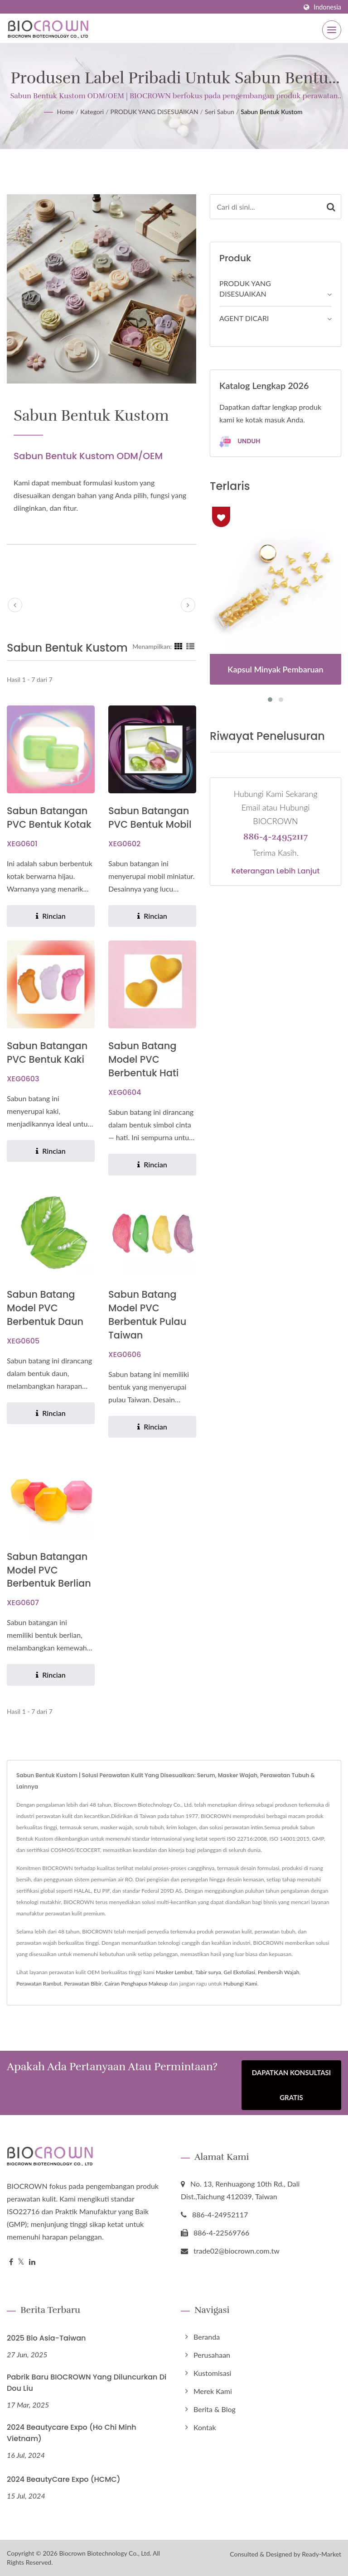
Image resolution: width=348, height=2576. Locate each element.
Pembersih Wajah (278, 1972)
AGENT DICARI (244, 318)
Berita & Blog (214, 2409)
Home (65, 111)
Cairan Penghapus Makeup (136, 1984)
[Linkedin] (32, 2262)
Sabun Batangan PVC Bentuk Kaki (47, 1052)
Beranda (206, 2337)
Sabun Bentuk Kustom (271, 111)
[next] (188, 605)
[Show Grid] (178, 646)
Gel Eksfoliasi (239, 1972)
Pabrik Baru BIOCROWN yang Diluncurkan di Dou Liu (86, 2383)
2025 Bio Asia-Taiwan (46, 2338)
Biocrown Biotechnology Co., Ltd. (105, 2553)
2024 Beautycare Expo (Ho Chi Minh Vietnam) (71, 2433)
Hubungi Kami (240, 1984)
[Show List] (190, 646)
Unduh (239, 441)
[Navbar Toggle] (331, 29)
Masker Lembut (174, 1972)
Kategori (92, 111)
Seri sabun (219, 111)
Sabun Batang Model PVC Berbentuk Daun (45, 1308)
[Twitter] (21, 2262)
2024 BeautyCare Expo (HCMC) (64, 2480)
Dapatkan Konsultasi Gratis (291, 2085)
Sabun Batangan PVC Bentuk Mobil (150, 817)
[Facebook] (11, 2262)
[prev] (15, 605)
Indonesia (327, 7)
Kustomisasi (212, 2373)
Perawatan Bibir (83, 1984)
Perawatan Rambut (39, 1984)
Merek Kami (212, 2391)
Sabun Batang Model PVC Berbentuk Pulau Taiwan (147, 1315)
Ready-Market (321, 2554)
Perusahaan (211, 2355)
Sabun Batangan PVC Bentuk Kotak (49, 817)
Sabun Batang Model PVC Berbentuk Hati (143, 1059)
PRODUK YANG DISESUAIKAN (154, 111)
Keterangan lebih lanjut (276, 871)
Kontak (204, 2427)
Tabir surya (208, 1972)
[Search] (265, 207)
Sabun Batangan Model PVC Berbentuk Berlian (49, 1570)
